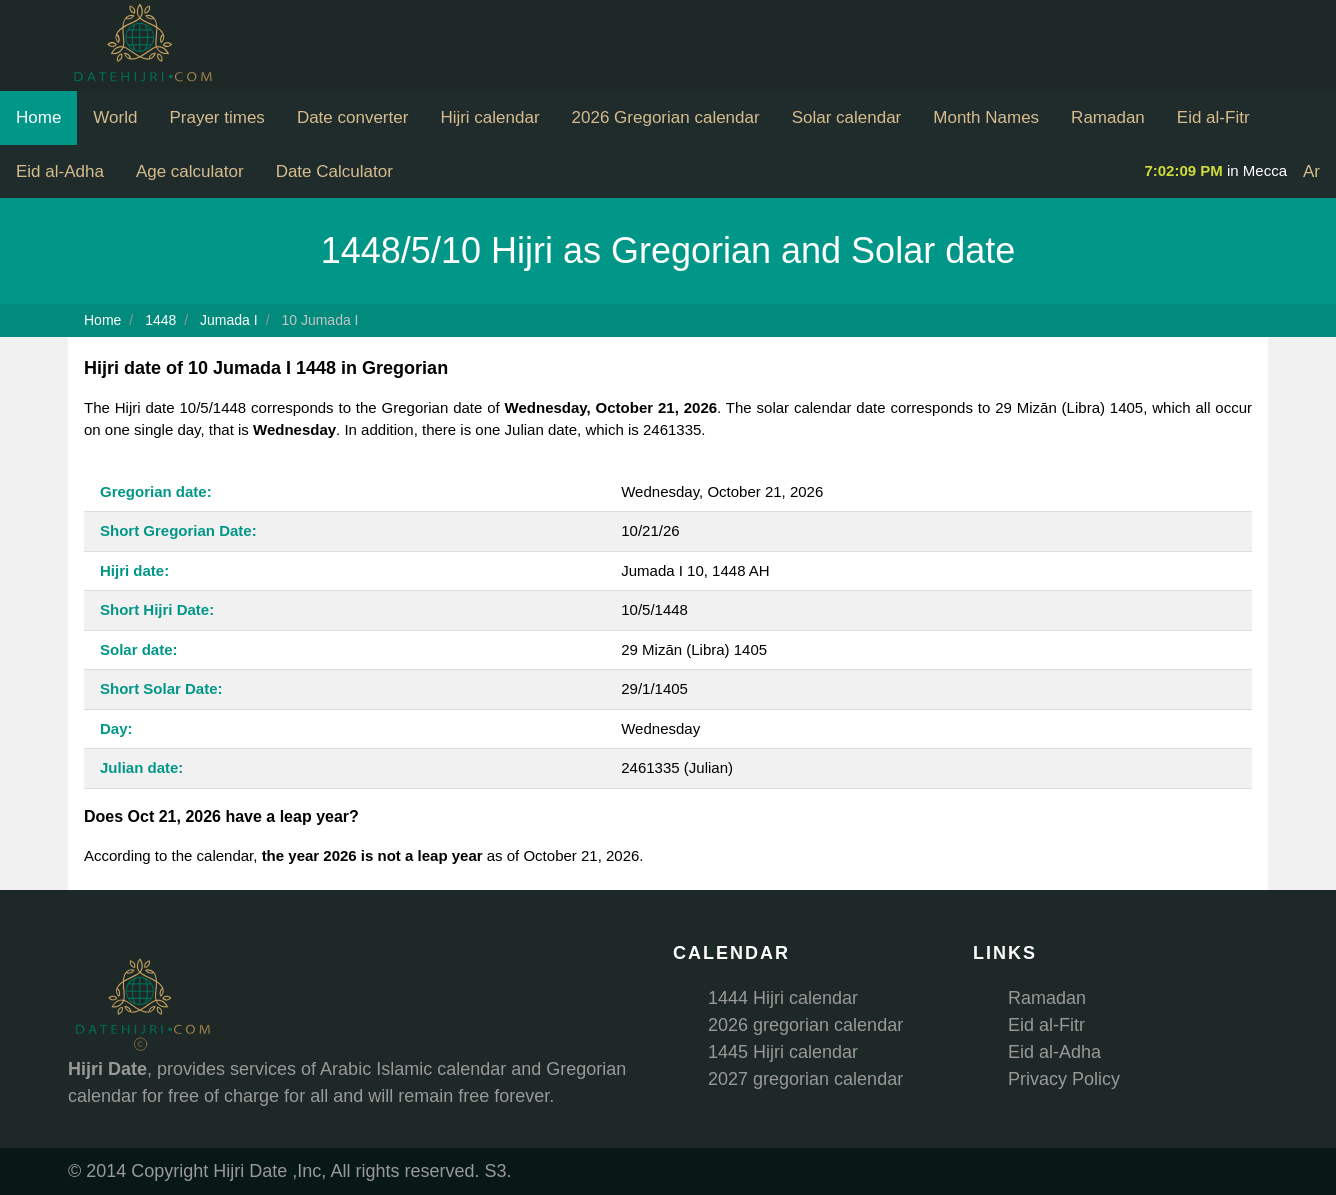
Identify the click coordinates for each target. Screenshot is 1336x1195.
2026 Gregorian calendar (666, 117)
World (115, 117)
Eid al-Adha (60, 171)
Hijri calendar (489, 117)
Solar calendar (847, 117)
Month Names (986, 117)
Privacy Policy (1064, 1079)
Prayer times (216, 117)
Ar (1311, 171)
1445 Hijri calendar (783, 1052)
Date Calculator (334, 171)
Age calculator (190, 171)
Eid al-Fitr (1213, 117)
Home (38, 117)
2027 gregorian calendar (805, 1079)
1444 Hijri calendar (783, 998)
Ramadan (1108, 117)
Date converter (353, 117)
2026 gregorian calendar (805, 1025)
